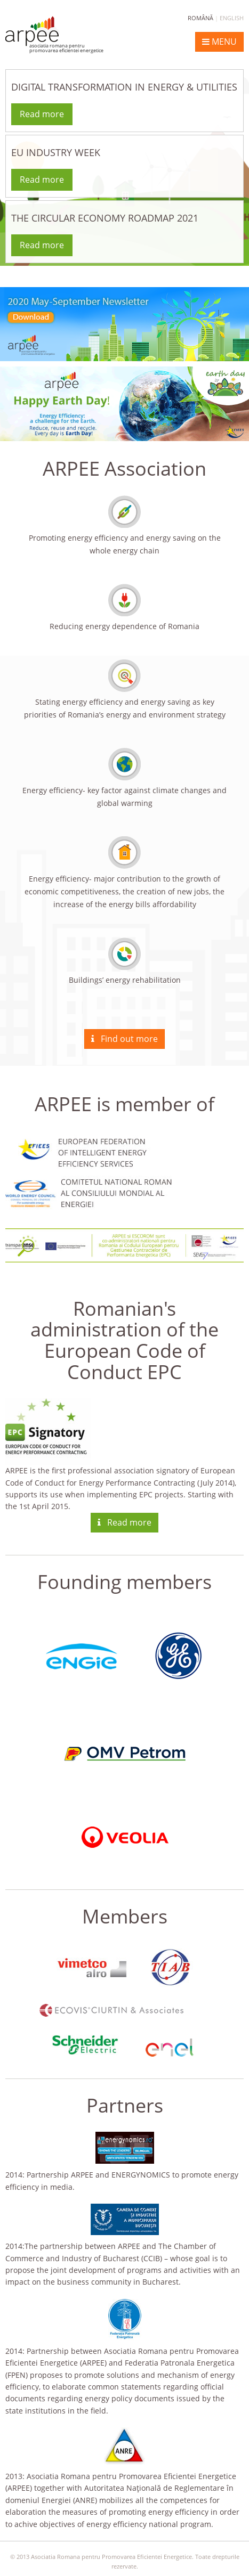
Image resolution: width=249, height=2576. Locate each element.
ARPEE (55, 35)
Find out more (124, 1039)
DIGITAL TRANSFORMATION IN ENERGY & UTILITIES (124, 86)
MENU (219, 41)
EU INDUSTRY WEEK (55, 152)
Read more (42, 114)
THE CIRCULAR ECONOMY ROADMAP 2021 (104, 217)
